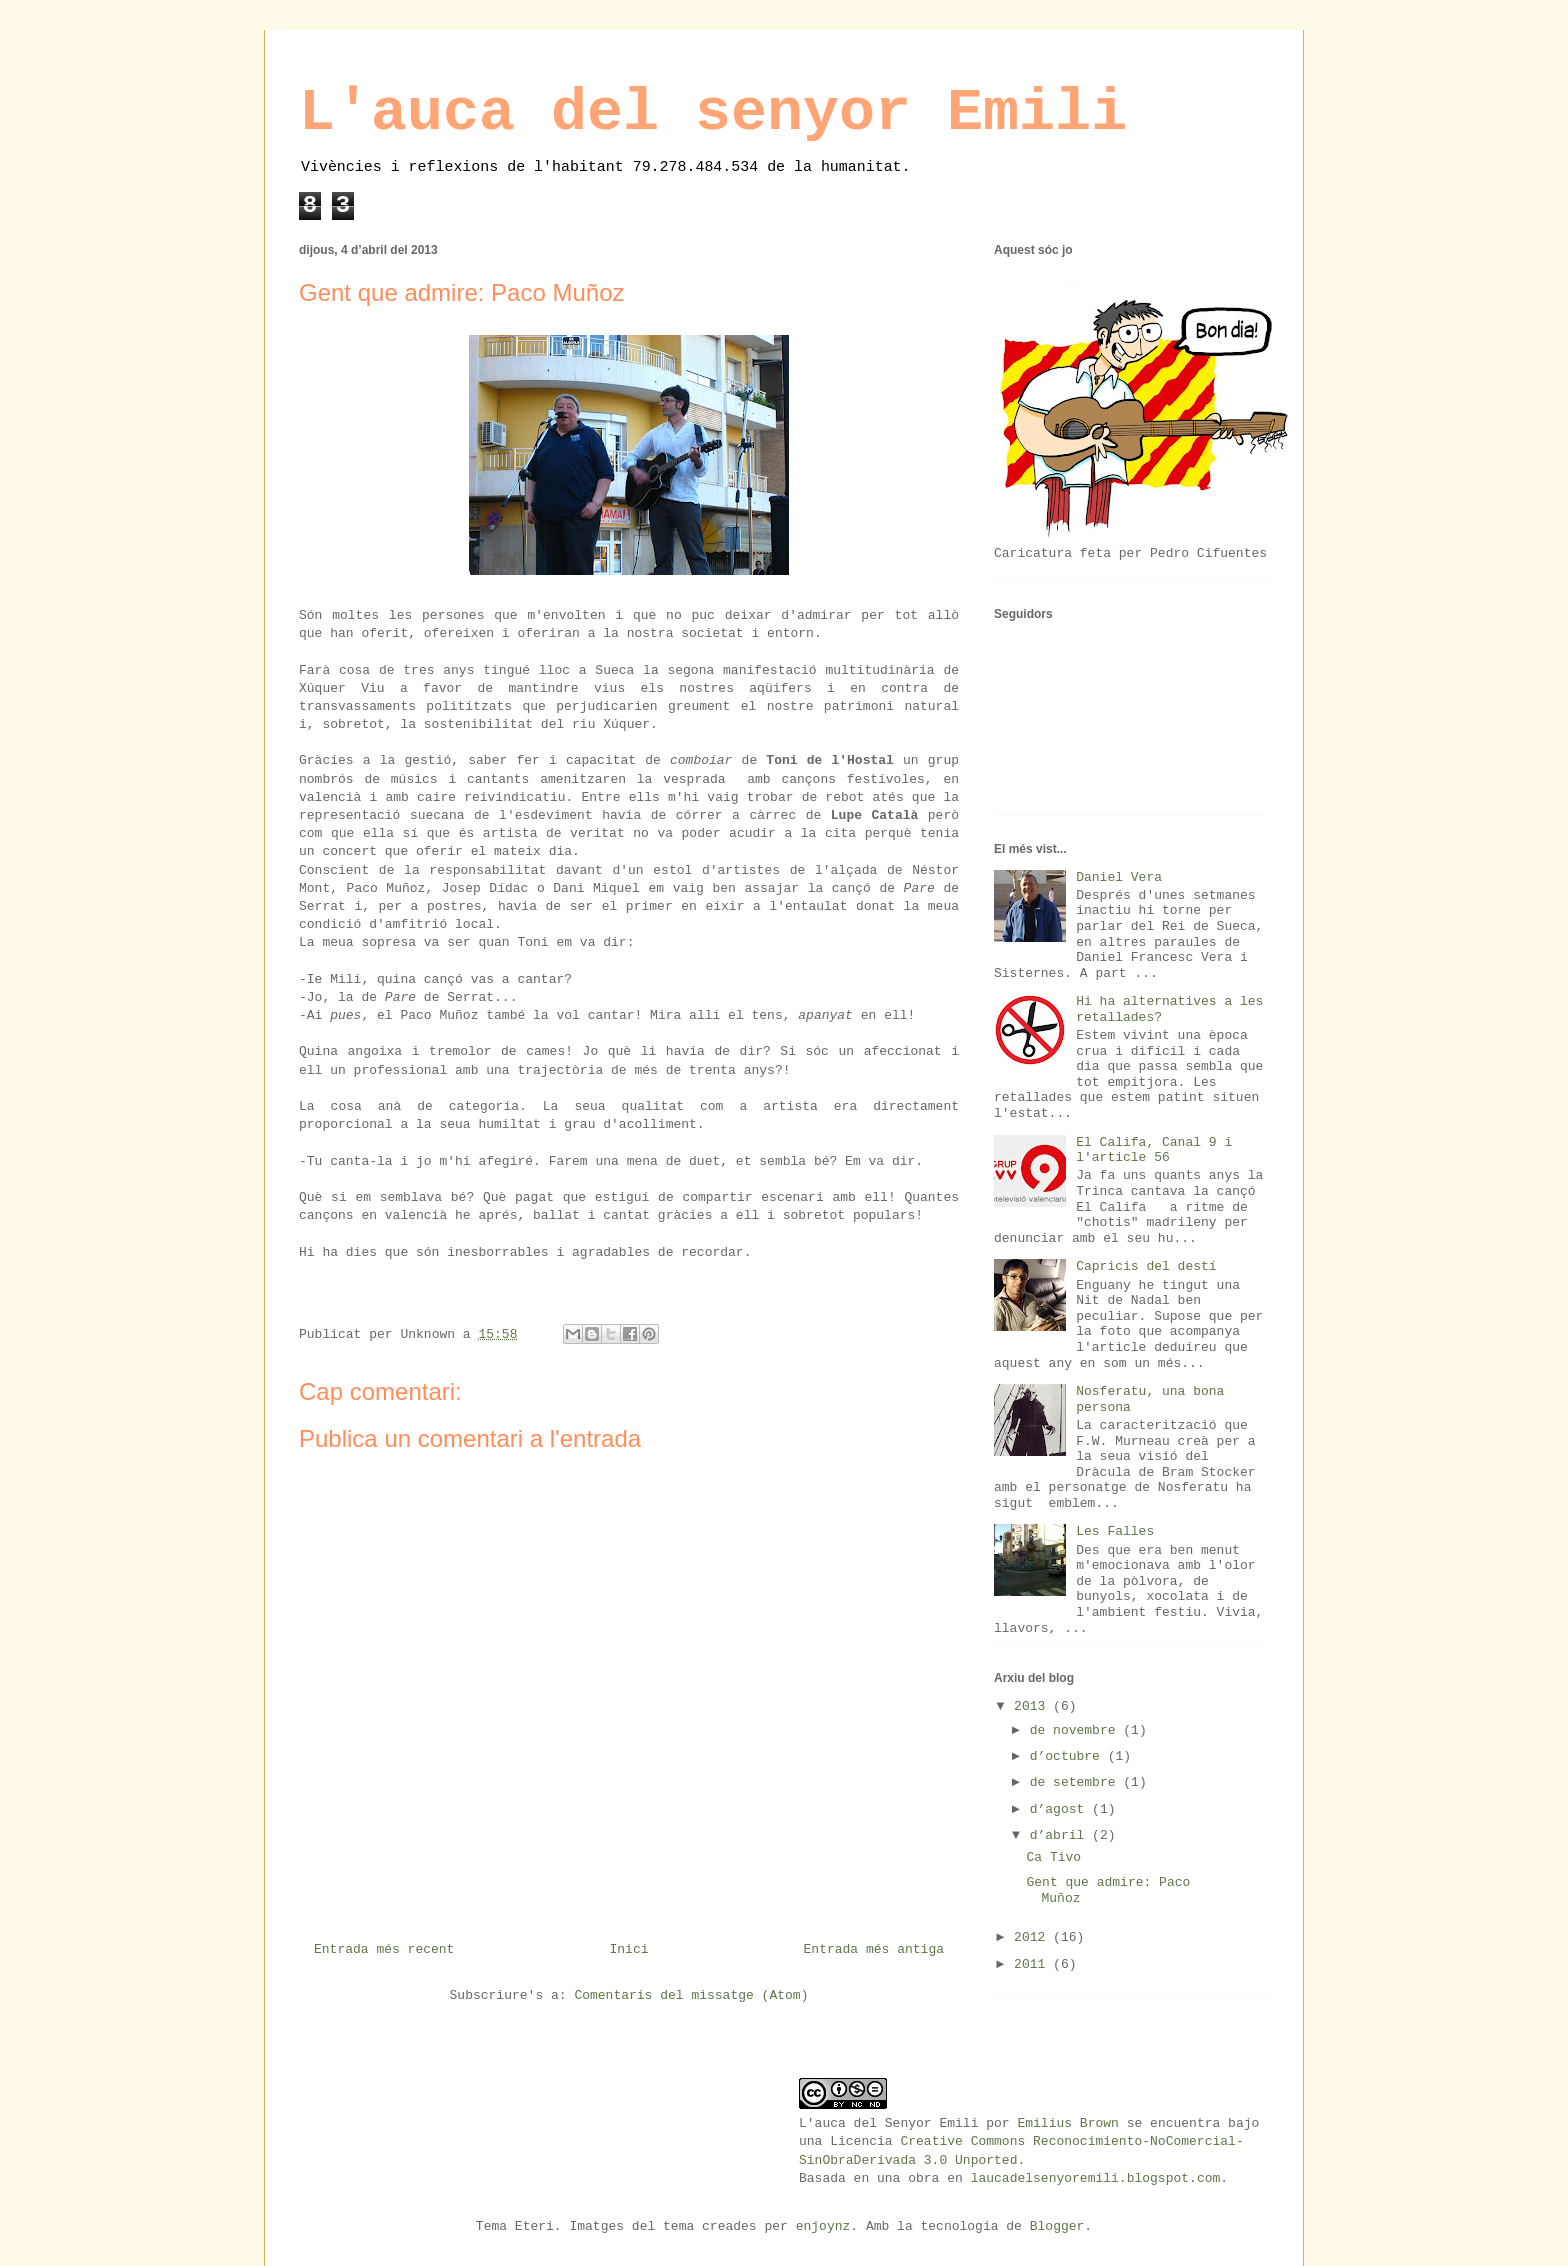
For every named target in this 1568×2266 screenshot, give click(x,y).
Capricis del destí (1146, 1266)
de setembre (1077, 1782)
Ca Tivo (1053, 1857)
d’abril (1061, 1835)
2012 (1033, 1937)
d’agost (1061, 1809)
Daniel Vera (1119, 877)
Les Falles (1115, 1531)
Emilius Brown (1067, 2123)
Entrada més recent (384, 1949)
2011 (1033, 1964)
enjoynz (823, 2226)
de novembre (1077, 1730)
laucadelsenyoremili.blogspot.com (1096, 2178)
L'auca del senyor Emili (713, 113)
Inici (628, 1949)
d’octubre (1069, 1756)
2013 (1033, 1706)
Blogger (1057, 2226)
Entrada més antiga (874, 1949)
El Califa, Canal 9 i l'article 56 (1154, 1150)
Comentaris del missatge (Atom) (691, 1995)
